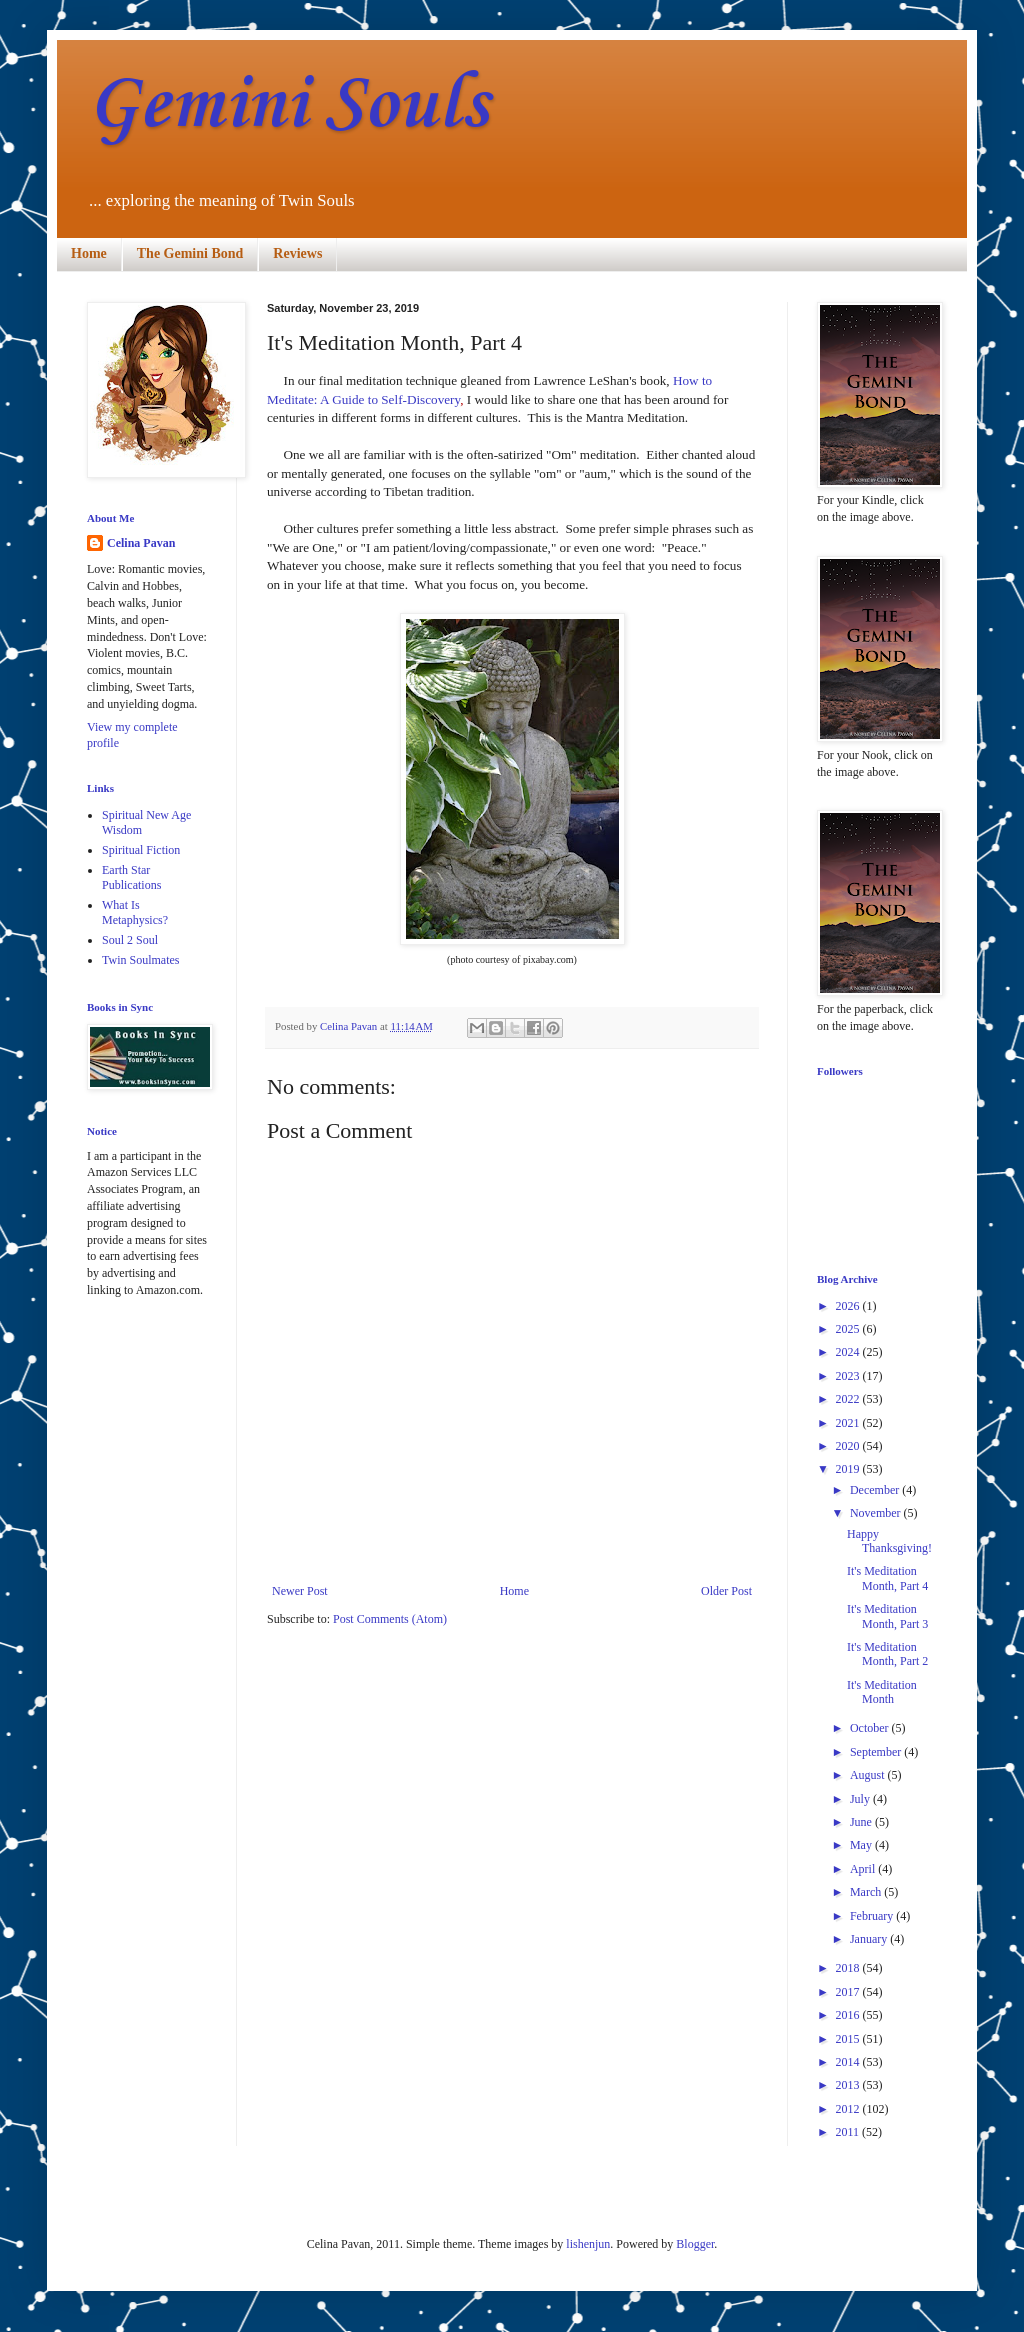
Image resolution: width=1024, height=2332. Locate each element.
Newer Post (300, 1591)
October (871, 1728)
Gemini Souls (287, 105)
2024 (849, 1352)
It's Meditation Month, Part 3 (887, 1616)
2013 (849, 2085)
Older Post (726, 1591)
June (862, 1822)
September (877, 1752)
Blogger (695, 2244)
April (864, 1869)
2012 (849, 2109)
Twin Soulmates (141, 960)
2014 (849, 2062)
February (873, 1916)
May (862, 1845)
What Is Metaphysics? (135, 912)
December (876, 1490)
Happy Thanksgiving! (889, 1541)
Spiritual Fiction (141, 850)
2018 (849, 1968)
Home (89, 253)
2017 (849, 1992)
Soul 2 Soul (130, 940)
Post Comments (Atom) (390, 1619)
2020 (849, 1446)
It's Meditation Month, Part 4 (887, 1578)
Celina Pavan (141, 543)
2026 (849, 1306)
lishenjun (588, 2244)
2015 (849, 2039)
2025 (849, 1329)
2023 (849, 1376)
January (870, 1939)
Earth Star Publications (131, 877)
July (861, 1799)
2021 (849, 1423)
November (877, 1513)
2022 (849, 1399)
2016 (849, 2015)
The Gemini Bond (190, 253)
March (867, 1892)
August (869, 1775)
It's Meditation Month (882, 1692)
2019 (849, 1469)
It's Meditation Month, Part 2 (887, 1654)
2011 (849, 2132)
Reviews (297, 253)
